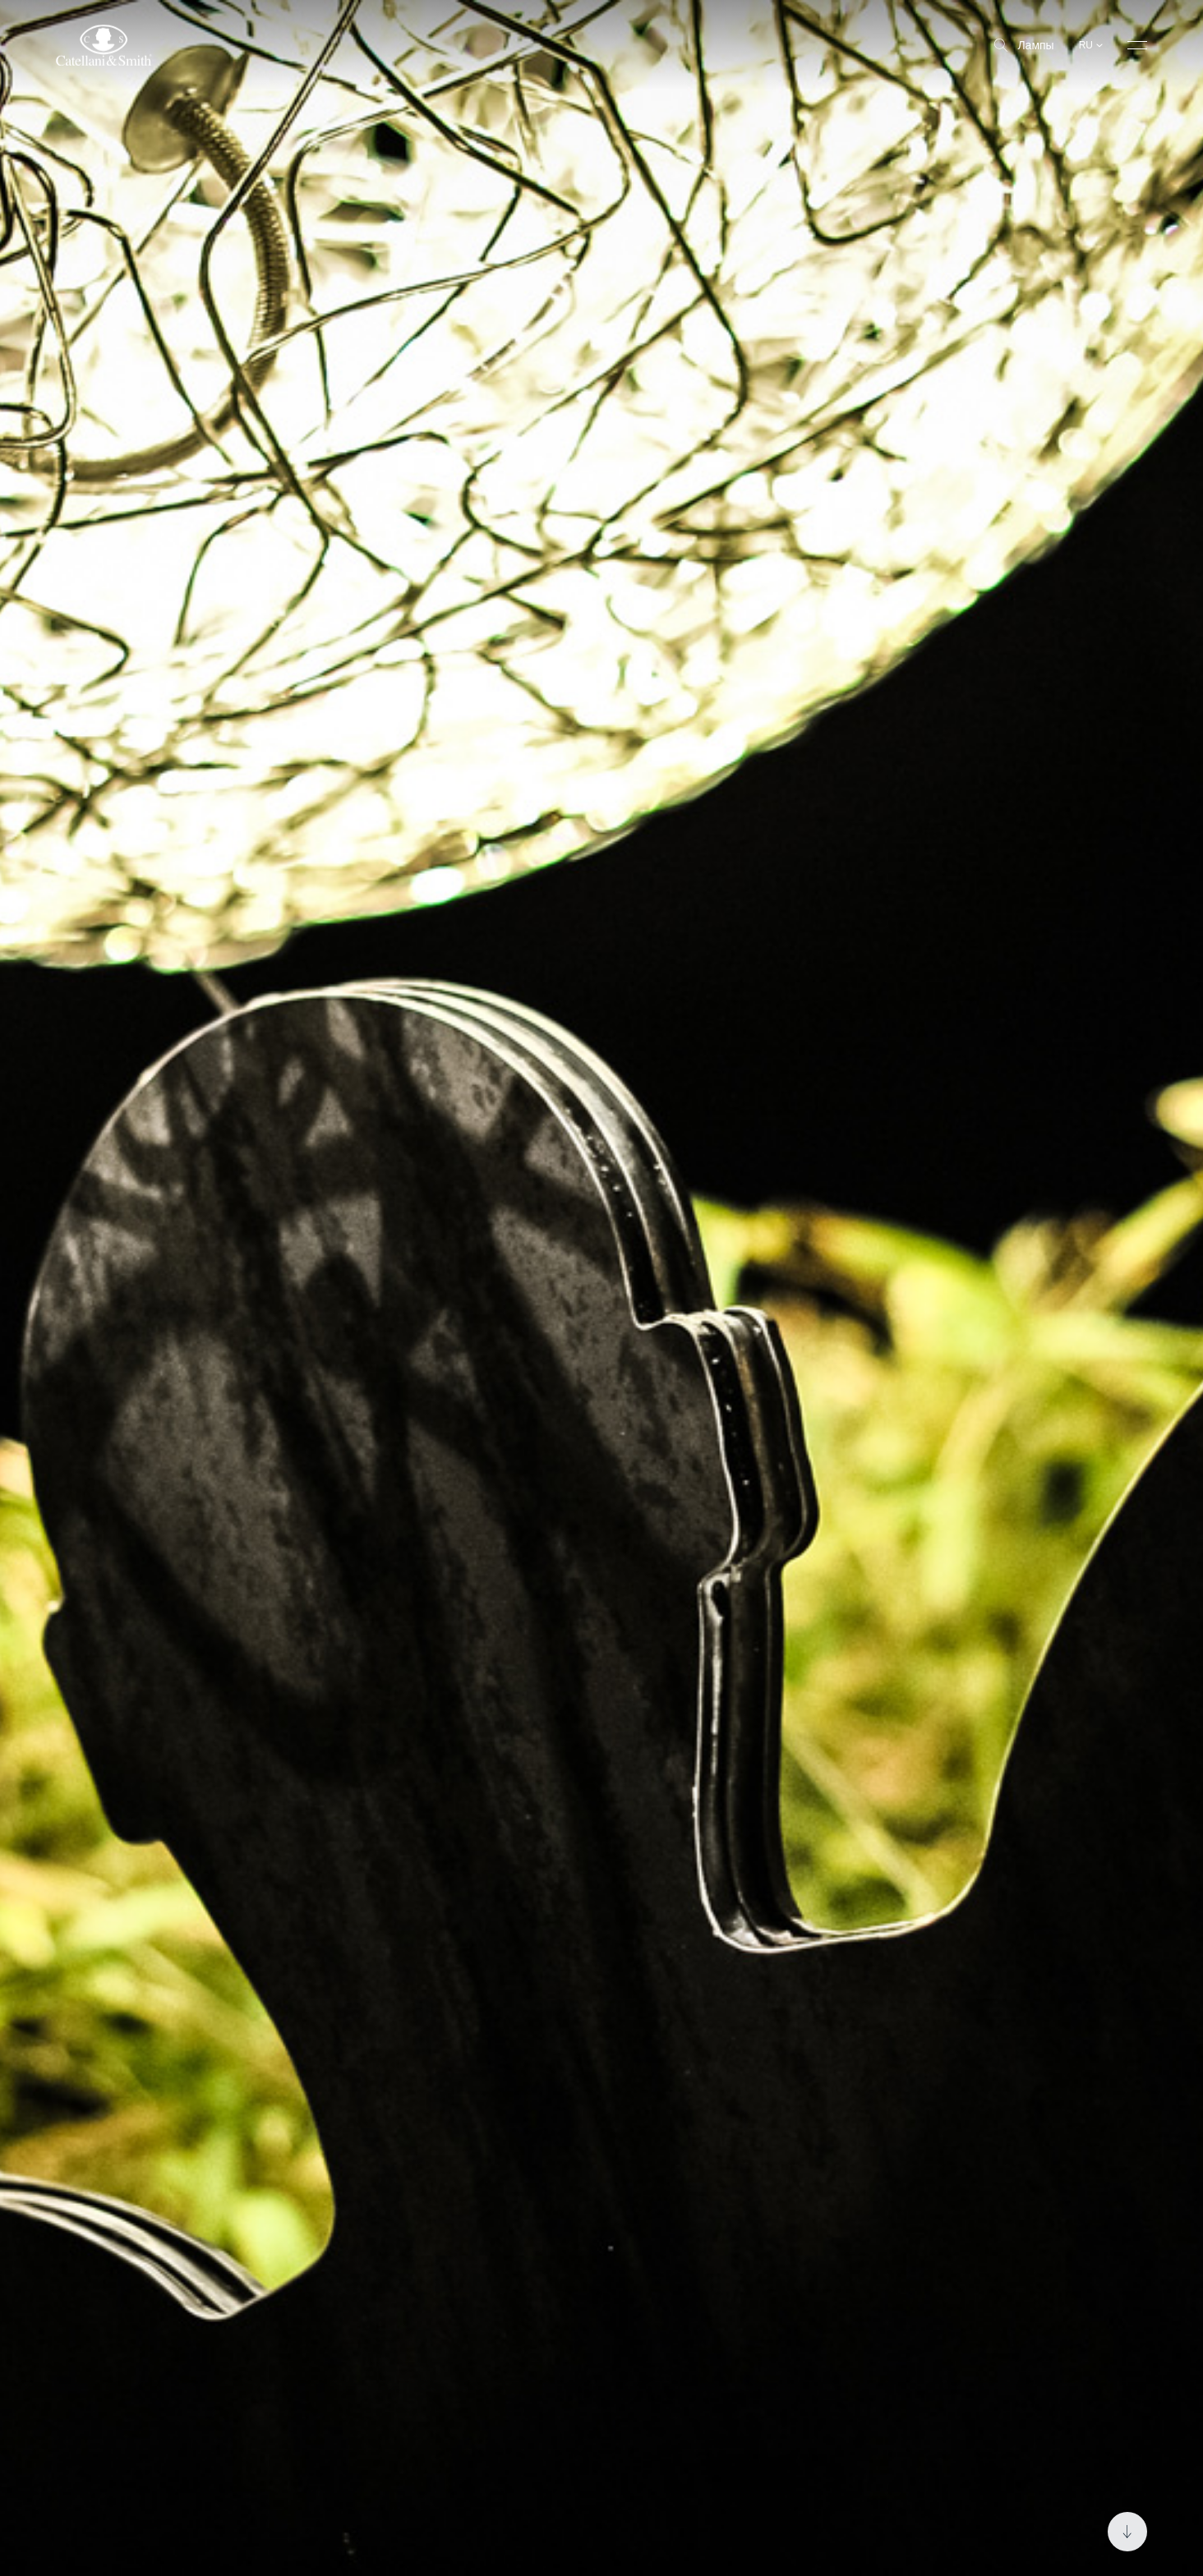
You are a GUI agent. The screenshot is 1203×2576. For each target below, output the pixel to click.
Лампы (1023, 45)
